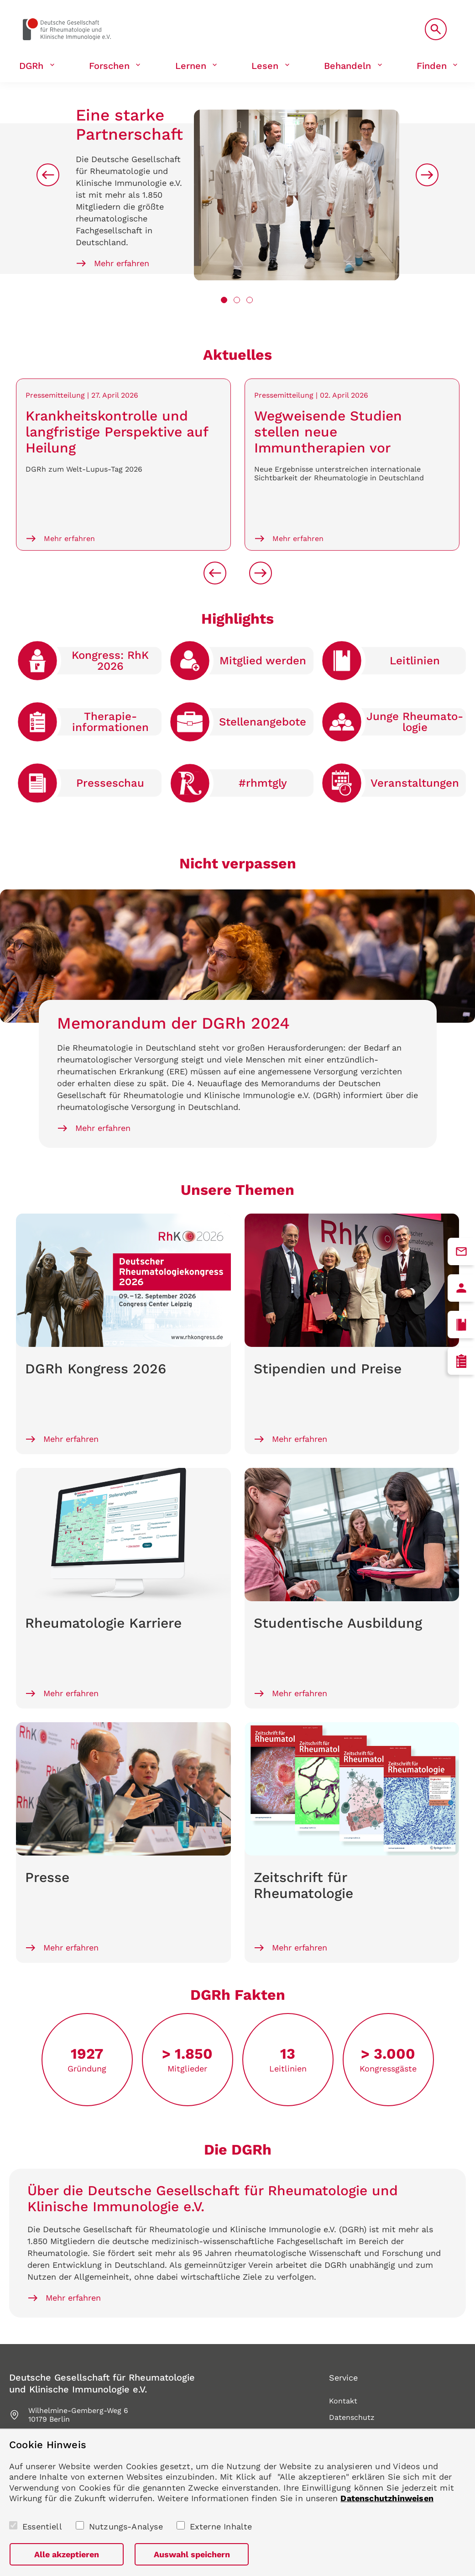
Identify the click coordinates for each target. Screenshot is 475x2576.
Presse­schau (110, 783)
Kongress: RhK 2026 (110, 661)
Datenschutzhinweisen (386, 2498)
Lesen (264, 65)
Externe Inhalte (221, 2526)
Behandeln (347, 65)
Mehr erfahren (121, 263)
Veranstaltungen (415, 783)
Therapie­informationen (110, 722)
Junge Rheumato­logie (414, 722)
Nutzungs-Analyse (126, 2526)
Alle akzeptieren (66, 2554)
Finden (432, 65)
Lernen (190, 65)
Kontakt (343, 2401)
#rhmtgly (263, 783)
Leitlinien (415, 660)
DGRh (31, 65)
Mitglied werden (262, 660)
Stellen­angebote (262, 721)
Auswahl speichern (192, 2554)
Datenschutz (352, 2417)
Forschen (109, 65)
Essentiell (42, 2526)
